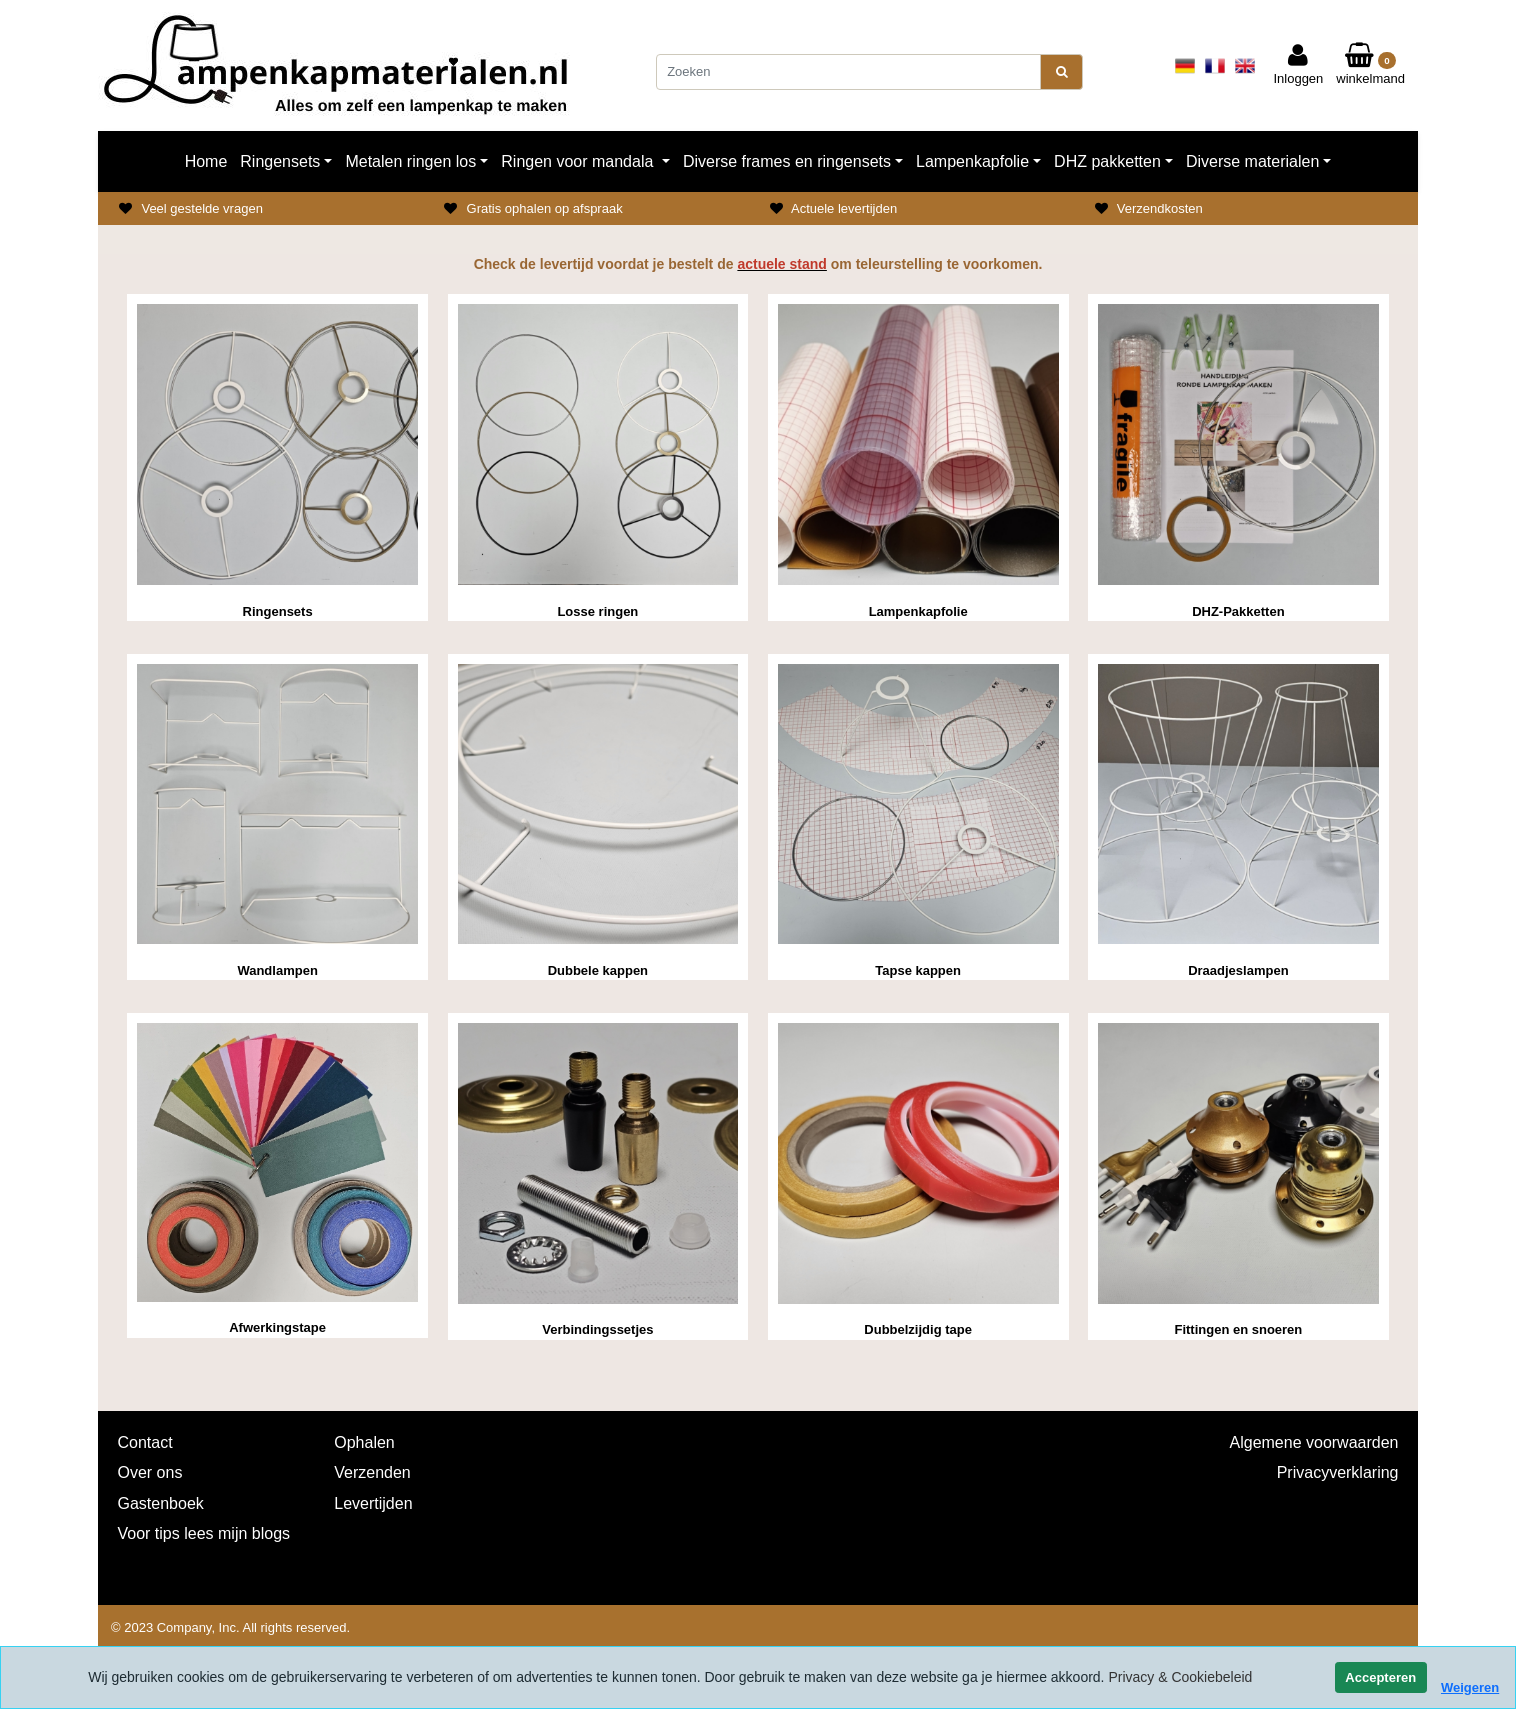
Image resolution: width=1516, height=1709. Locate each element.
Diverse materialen (1252, 161)
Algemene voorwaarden (1314, 1442)
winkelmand (1370, 65)
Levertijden (373, 1503)
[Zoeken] (848, 72)
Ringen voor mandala (579, 161)
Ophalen (364, 1442)
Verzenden (372, 1472)
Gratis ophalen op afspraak (545, 208)
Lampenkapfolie (972, 161)
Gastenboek (161, 1503)
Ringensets (280, 161)
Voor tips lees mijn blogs (204, 1533)
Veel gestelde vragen (201, 208)
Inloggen (1298, 65)
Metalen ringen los (410, 161)
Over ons (150, 1472)
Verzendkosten (1160, 208)
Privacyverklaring (1338, 1472)
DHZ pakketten (1107, 161)
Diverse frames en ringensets (787, 161)
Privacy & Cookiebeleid (1180, 1677)
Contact (145, 1442)
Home (206, 161)
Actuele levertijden (844, 208)
